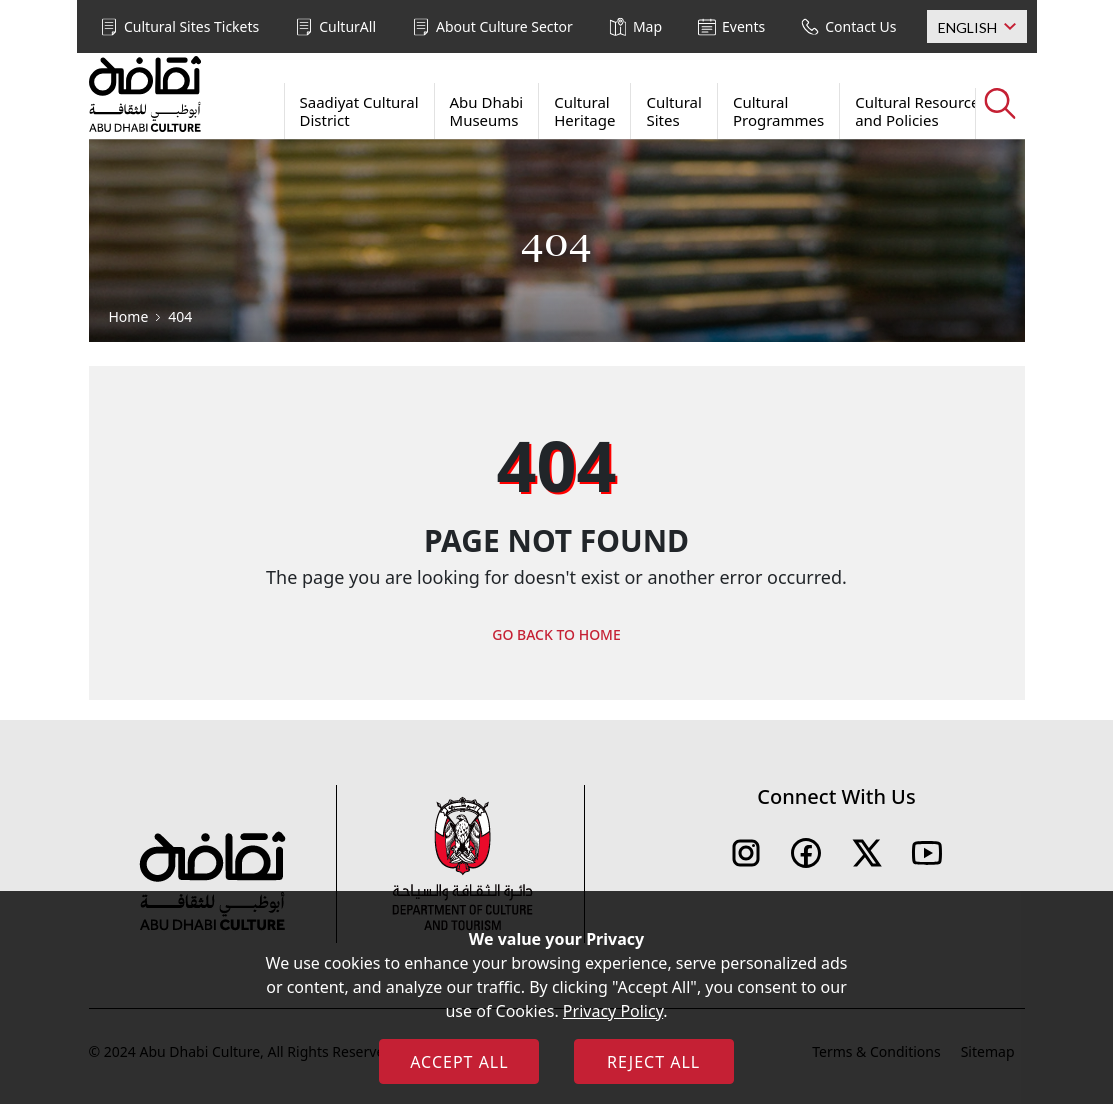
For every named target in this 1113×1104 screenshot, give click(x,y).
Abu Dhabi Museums (487, 111)
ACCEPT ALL (459, 1062)
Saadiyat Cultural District (359, 111)
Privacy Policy (613, 1011)
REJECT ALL (653, 1062)
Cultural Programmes (778, 111)
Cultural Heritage (584, 111)
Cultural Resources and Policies (920, 111)
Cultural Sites (674, 111)
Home (129, 316)
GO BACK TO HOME (556, 634)
